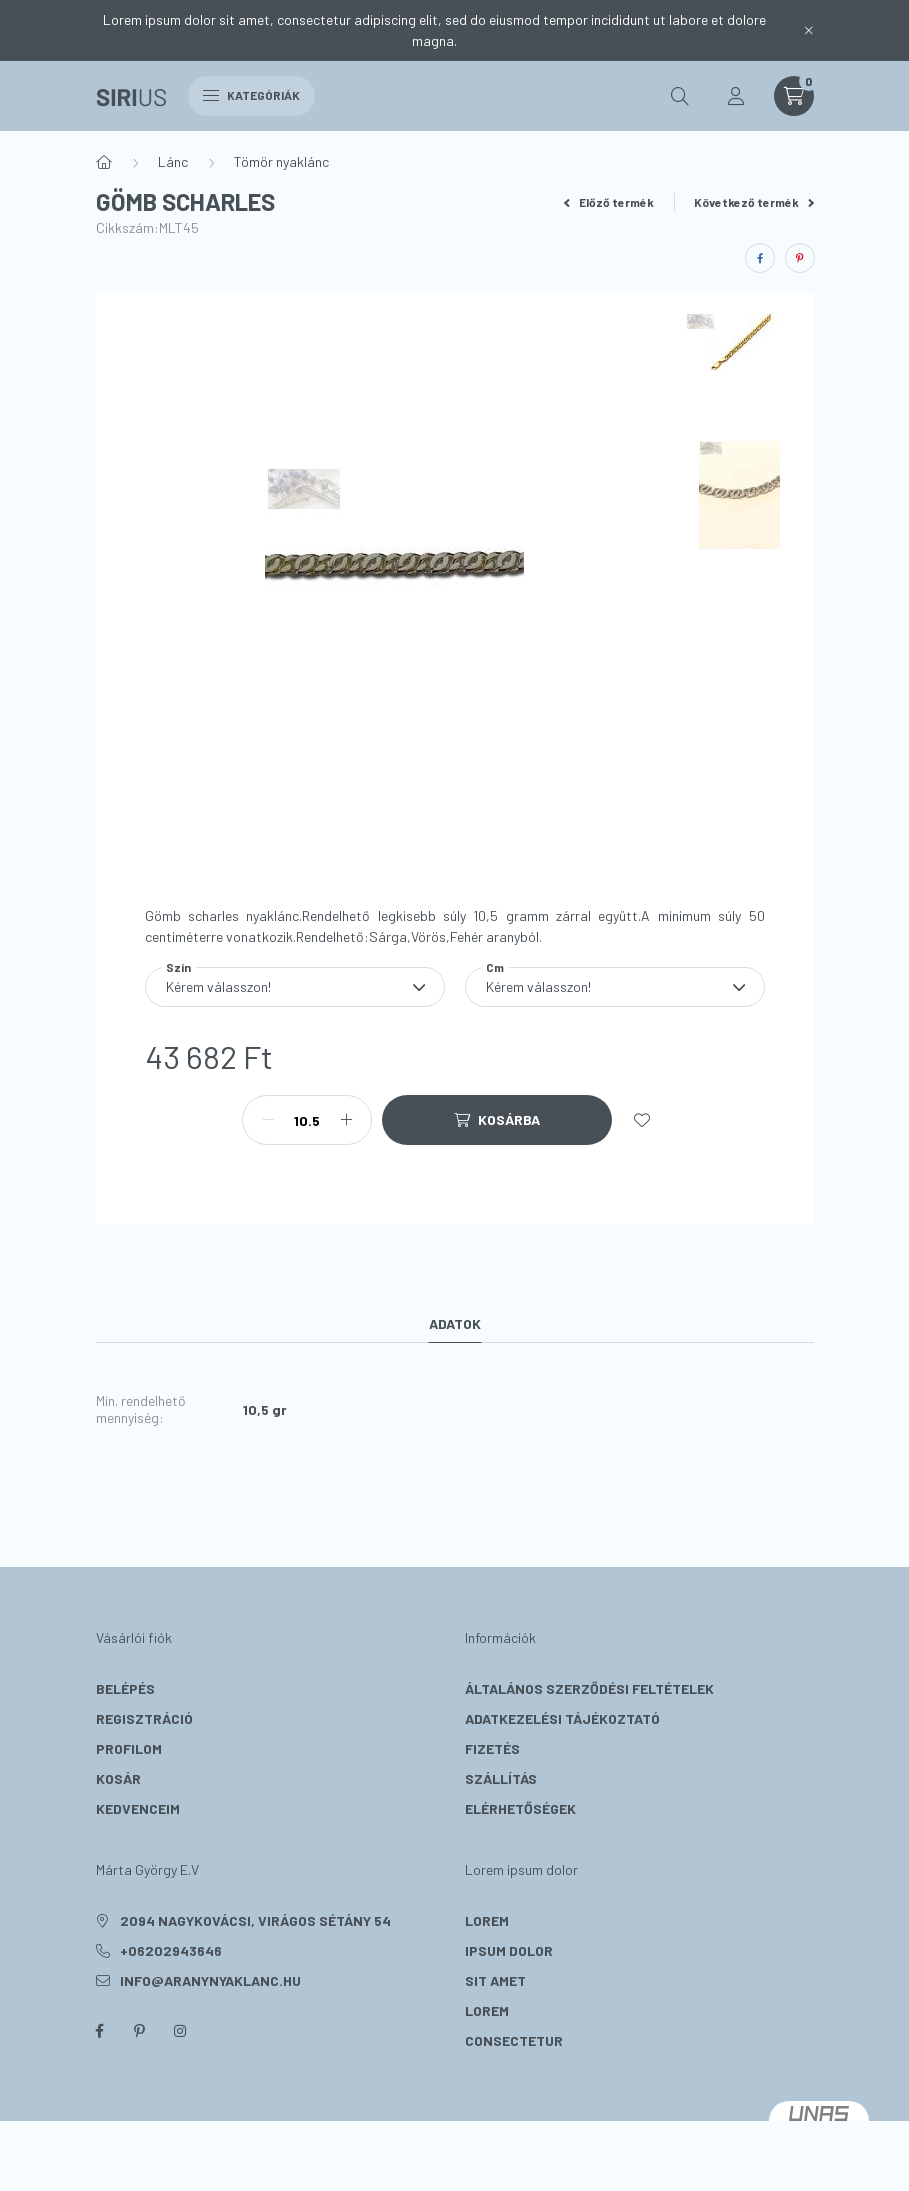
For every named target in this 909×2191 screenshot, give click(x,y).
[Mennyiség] (307, 1120)
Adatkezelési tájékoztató (562, 1718)
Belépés (125, 1688)
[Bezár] (809, 30)
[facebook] (760, 258)
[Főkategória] (104, 162)
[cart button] (794, 96)
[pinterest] (800, 258)
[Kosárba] (497, 1120)
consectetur (514, 2040)
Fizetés (492, 1748)
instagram (180, 2031)
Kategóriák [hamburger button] (251, 95)
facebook (100, 2031)
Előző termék (609, 202)
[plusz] (346, 1120)
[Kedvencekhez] (642, 1120)
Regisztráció (144, 1718)
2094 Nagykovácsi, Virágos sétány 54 (255, 1920)
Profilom (129, 1748)
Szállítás (501, 1778)
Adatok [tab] (455, 1323)
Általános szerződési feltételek (589, 1688)
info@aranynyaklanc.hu (210, 1980)
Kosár (118, 1778)
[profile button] (736, 96)
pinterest (140, 2031)
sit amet (495, 1980)
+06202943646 (171, 1950)
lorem (487, 1920)
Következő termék (754, 202)
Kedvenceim (138, 1808)
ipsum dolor (509, 1950)
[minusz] (268, 1120)
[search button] (680, 96)
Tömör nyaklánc (281, 161)
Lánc (173, 161)
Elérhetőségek (520, 1808)
